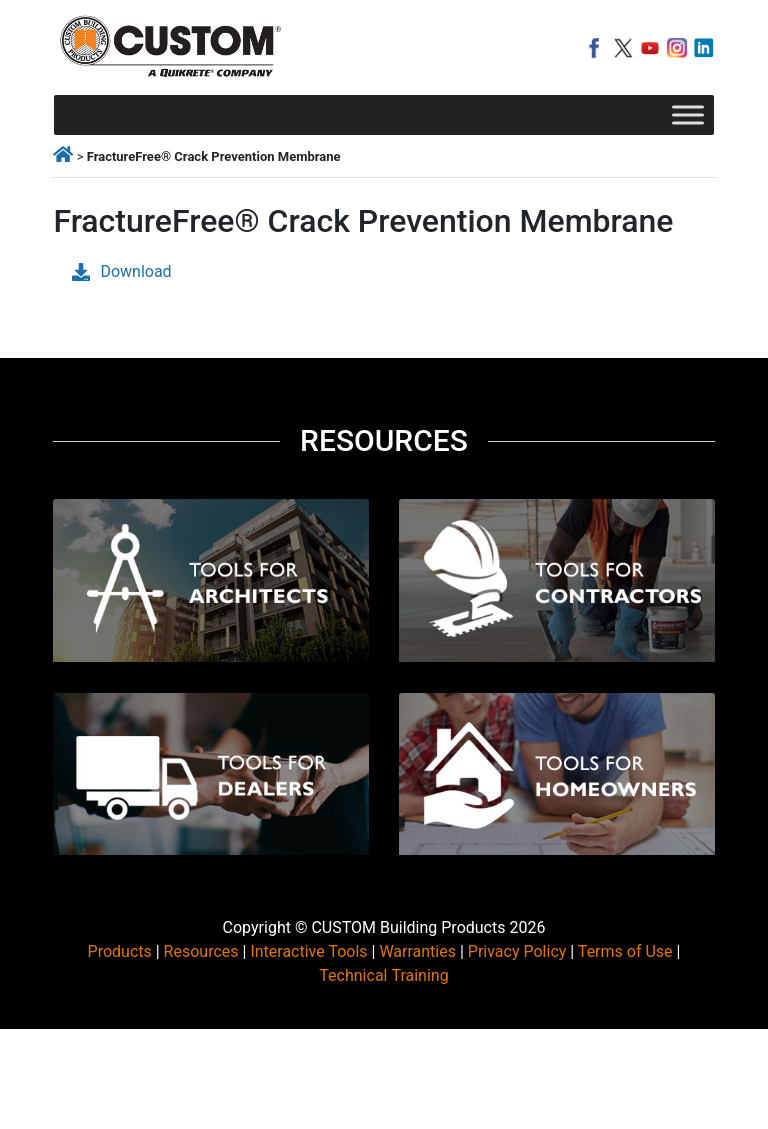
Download (121, 271)
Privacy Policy (517, 951)
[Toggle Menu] (688, 114)
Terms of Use (625, 951)
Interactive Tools (308, 951)
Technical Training (383, 975)
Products (120, 951)
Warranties (417, 951)
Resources (201, 951)
